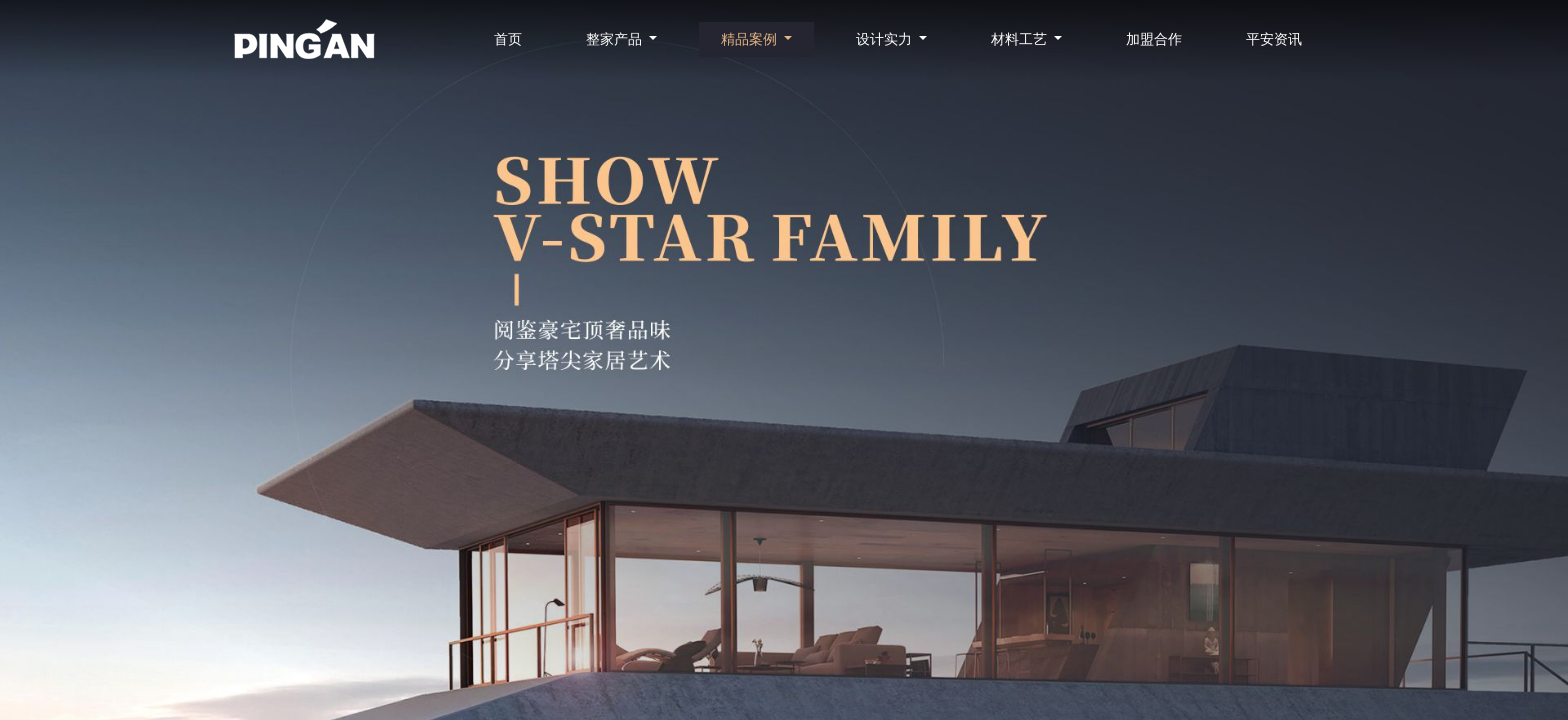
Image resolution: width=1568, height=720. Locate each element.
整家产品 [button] (616, 39)
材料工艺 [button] (1021, 39)
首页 (508, 39)
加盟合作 (1154, 39)
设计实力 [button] (886, 39)
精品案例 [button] (751, 39)
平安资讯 (1274, 39)
